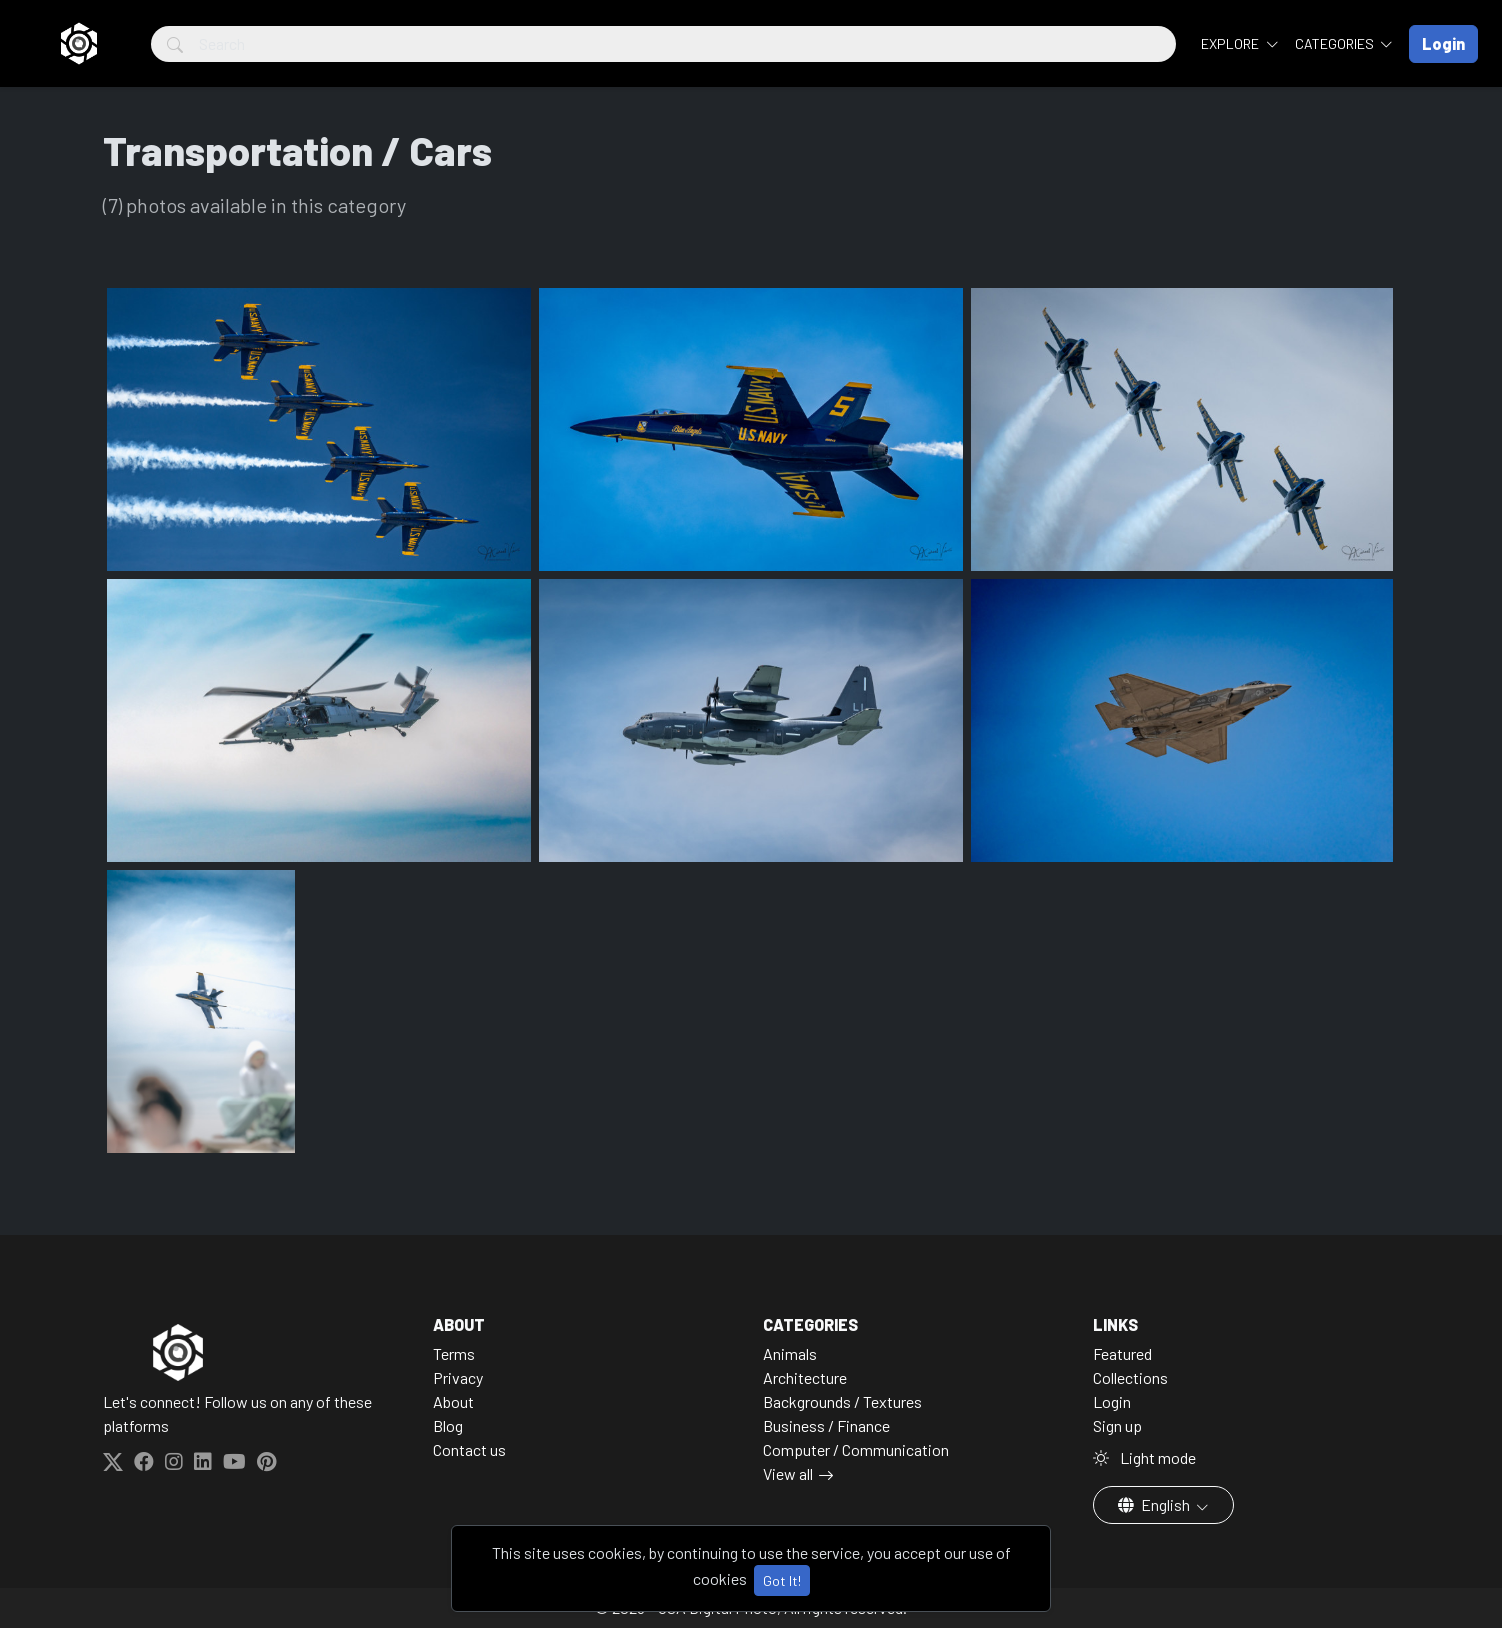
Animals (790, 1353)
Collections (1130, 1377)
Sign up (1117, 1425)
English (1155, 1504)
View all (788, 1473)
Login (1112, 1401)
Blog (448, 1425)
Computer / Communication (856, 1449)
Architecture (805, 1377)
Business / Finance (826, 1425)
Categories (1336, 43)
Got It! (782, 1580)
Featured (1122, 1353)
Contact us (469, 1449)
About (453, 1401)
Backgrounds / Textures (842, 1401)
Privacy (458, 1377)
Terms (454, 1353)
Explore (1231, 43)
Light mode (1144, 1457)
